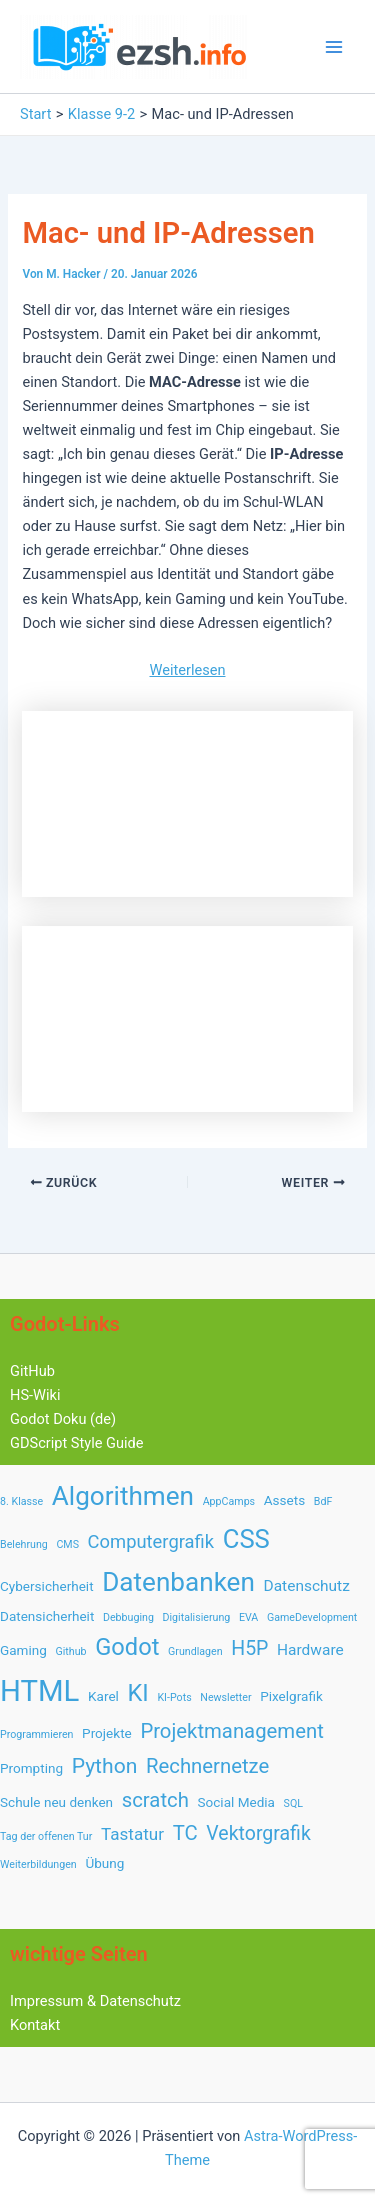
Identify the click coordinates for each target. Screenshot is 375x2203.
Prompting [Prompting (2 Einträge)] (31, 1768)
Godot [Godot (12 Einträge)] (127, 1647)
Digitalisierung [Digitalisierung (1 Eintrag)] (197, 1617)
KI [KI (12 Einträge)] (137, 1693)
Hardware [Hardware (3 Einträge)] (310, 1650)
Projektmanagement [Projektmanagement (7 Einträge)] (231, 1731)
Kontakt (35, 2025)
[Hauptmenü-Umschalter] (334, 47)
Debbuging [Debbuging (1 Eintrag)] (128, 1617)
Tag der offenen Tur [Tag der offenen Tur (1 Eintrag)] (46, 1836)
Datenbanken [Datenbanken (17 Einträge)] (178, 1582)
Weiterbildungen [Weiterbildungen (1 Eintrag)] (38, 1864)
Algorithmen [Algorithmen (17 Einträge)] (123, 1496)
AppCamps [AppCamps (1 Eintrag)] (229, 1501)
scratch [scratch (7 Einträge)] (155, 1800)
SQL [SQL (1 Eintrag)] (293, 1803)
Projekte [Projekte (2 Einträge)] (107, 1733)
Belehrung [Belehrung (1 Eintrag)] (24, 1544)
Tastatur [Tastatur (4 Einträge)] (132, 1834)
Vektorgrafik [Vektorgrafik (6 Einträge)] (258, 1833)
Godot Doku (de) (63, 1419)
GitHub (32, 1371)
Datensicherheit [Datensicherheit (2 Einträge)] (47, 1616)
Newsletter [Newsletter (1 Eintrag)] (225, 1697)
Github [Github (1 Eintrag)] (70, 1651)
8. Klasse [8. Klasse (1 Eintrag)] (21, 1501)
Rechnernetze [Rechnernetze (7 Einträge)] (207, 1766)
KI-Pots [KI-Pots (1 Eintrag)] (174, 1697)
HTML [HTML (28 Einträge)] (39, 1691)
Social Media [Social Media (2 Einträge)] (236, 1802)
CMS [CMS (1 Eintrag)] (67, 1544)
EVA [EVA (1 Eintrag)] (248, 1617)
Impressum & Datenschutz (95, 2001)
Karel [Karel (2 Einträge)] (103, 1696)
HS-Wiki (35, 1395)
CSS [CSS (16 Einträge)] (246, 1539)
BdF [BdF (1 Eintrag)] (323, 1501)
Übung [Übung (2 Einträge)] (104, 1863)
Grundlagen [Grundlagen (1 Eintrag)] (195, 1651)
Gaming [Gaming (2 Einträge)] (23, 1650)
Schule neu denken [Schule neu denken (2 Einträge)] (56, 1802)
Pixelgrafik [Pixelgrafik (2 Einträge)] (291, 1696)
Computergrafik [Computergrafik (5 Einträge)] (151, 1541)
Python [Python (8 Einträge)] (105, 1765)
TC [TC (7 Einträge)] (185, 1833)
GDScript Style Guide (77, 1443)
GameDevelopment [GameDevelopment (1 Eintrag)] (312, 1617)
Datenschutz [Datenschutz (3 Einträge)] (307, 1586)
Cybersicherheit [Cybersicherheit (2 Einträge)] (47, 1586)
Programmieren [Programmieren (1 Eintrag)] (36, 1734)
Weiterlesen (187, 670)
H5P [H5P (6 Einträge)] (249, 1648)
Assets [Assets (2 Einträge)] (284, 1500)
